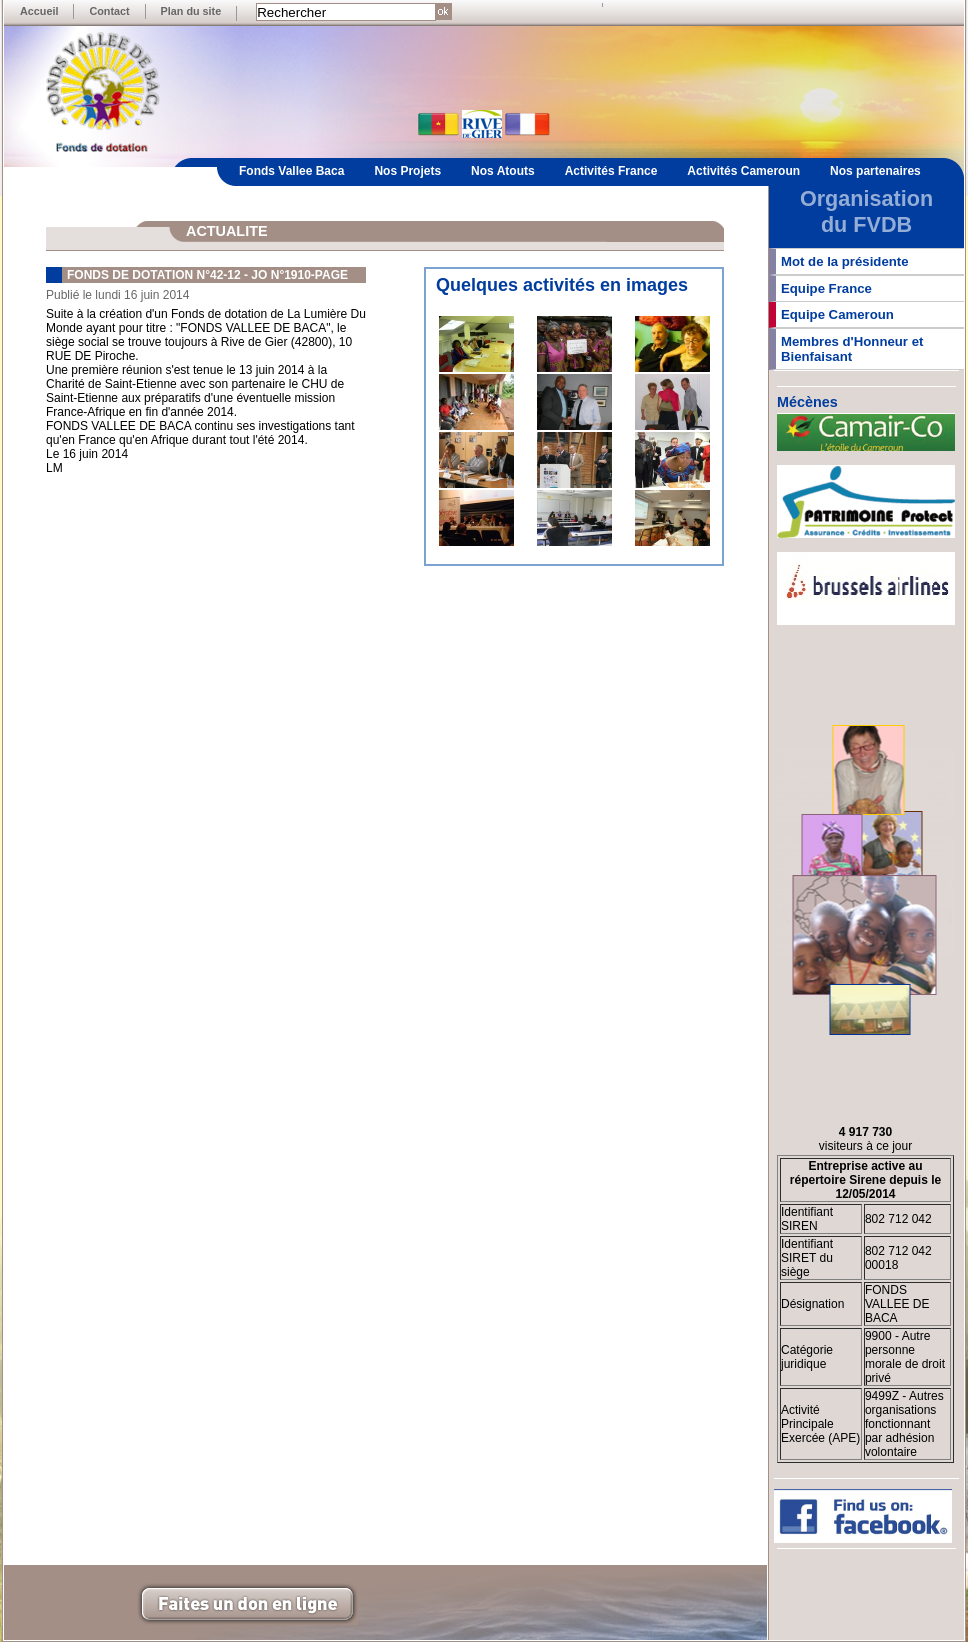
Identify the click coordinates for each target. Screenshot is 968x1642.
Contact (109, 11)
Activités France (611, 171)
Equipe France (826, 288)
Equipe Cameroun (837, 314)
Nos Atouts (503, 171)
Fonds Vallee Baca (291, 171)
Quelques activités (515, 285)
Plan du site (191, 11)
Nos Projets (407, 171)
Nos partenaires (875, 171)
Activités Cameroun (743, 171)
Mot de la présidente (845, 261)
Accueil (39, 11)
